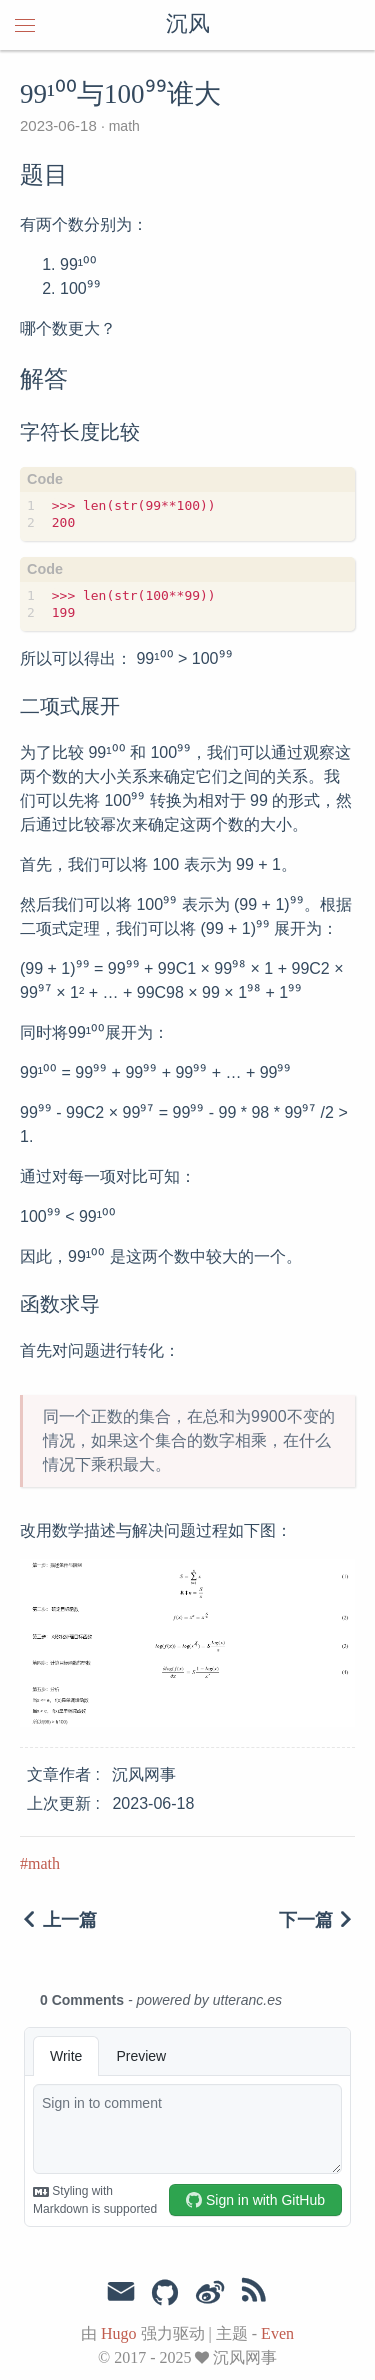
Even (277, 2333)
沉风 (188, 25)
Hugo (119, 2333)
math (122, 126)
